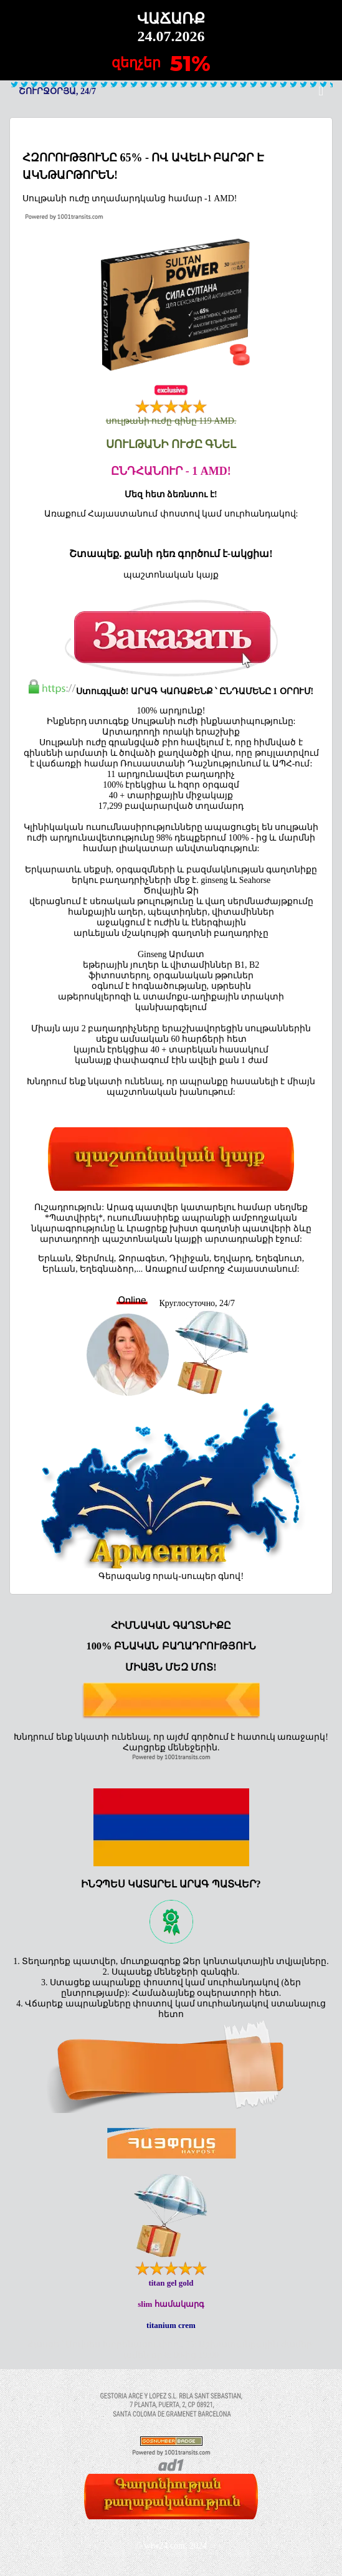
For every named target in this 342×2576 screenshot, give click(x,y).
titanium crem (171, 2325)
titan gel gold (170, 2282)
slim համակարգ (171, 2304)
